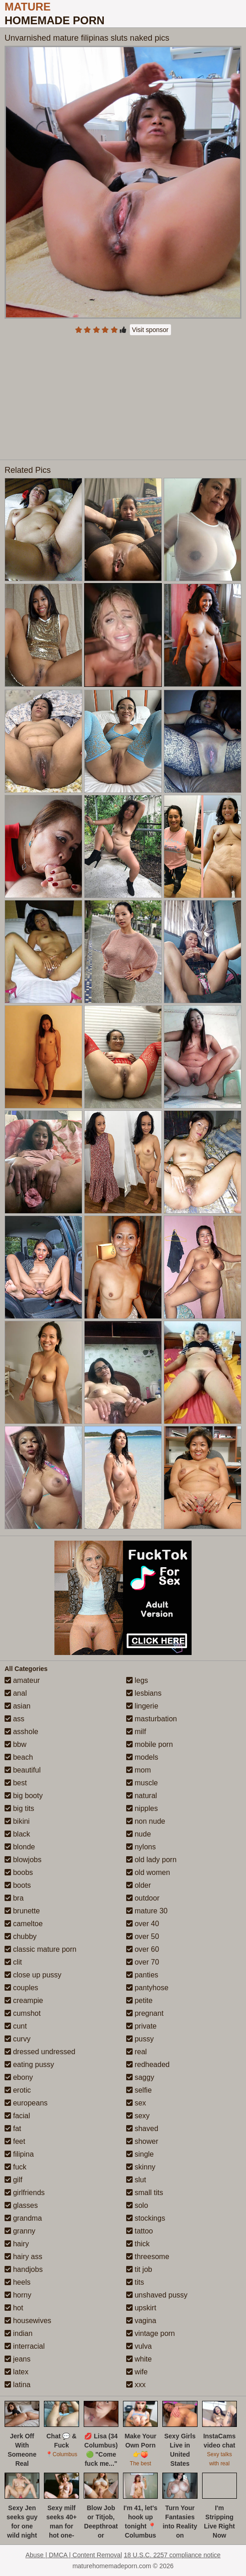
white (139, 2359)
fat (13, 2128)
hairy (17, 2244)
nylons (141, 1847)
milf (136, 1731)
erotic (18, 2090)
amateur (22, 1680)
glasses (21, 2205)
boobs (19, 1872)
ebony (19, 2077)
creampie (24, 2000)
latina (18, 2385)
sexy (138, 2116)
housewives (28, 2320)
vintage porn (150, 2333)
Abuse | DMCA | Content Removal (74, 2555)
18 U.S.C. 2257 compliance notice (172, 2555)
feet (15, 2141)
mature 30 (146, 1911)
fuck (16, 2167)
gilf (13, 2180)
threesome (147, 2256)
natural (141, 1795)
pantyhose (147, 1988)
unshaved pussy (156, 2295)
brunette (22, 1911)
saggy (140, 2077)
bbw (16, 1744)
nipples (142, 1808)
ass (14, 1719)
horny (18, 2295)
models (142, 1757)
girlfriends (25, 2192)
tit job (139, 2269)
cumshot (23, 2013)
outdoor (143, 1898)
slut (136, 2180)
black (17, 1834)
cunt (16, 2026)
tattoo (139, 2231)
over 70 (142, 1962)
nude (138, 1834)
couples (21, 1988)
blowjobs (23, 1860)
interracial (25, 2346)
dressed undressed (40, 2052)
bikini (17, 1821)
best (16, 1783)
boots (18, 1885)
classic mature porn (40, 1949)
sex (136, 2103)
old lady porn (151, 1860)
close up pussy (33, 1975)
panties (142, 1975)
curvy (18, 2039)
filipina (19, 2154)
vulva (139, 2346)
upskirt (141, 2308)
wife (137, 2372)
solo (137, 2205)
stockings (145, 2218)
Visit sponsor (150, 329)
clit (13, 1962)
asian (18, 1706)
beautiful (23, 1770)
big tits (19, 1808)
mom (138, 1770)
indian (18, 2333)
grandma (23, 2218)
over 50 (142, 1936)
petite (139, 2000)
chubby (21, 1936)
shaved (142, 2128)
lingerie (142, 1706)
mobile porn (149, 1744)
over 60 (142, 1949)
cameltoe (24, 1924)
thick (138, 2244)
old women (148, 1872)
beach (19, 1757)
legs (137, 1680)
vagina (141, 2320)
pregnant (145, 2013)
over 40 (142, 1924)
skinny (140, 2167)
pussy (140, 2039)
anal (16, 1693)
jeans (18, 2359)
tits (135, 2282)
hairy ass (23, 2256)
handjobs (24, 2269)
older (138, 1885)
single (140, 2154)
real (136, 2052)
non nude (145, 1821)
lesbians (143, 1693)
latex (16, 2372)
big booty (24, 1795)
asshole (21, 1731)
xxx (135, 2385)
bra (14, 1898)
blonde (20, 1847)
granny (20, 2231)
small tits (144, 2192)
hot (14, 2308)
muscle (142, 1783)
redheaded (148, 2064)
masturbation (151, 1719)
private (141, 2026)
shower (142, 2141)
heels (18, 2282)
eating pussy (29, 2064)
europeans (26, 2103)
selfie (139, 2090)
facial (17, 2116)
